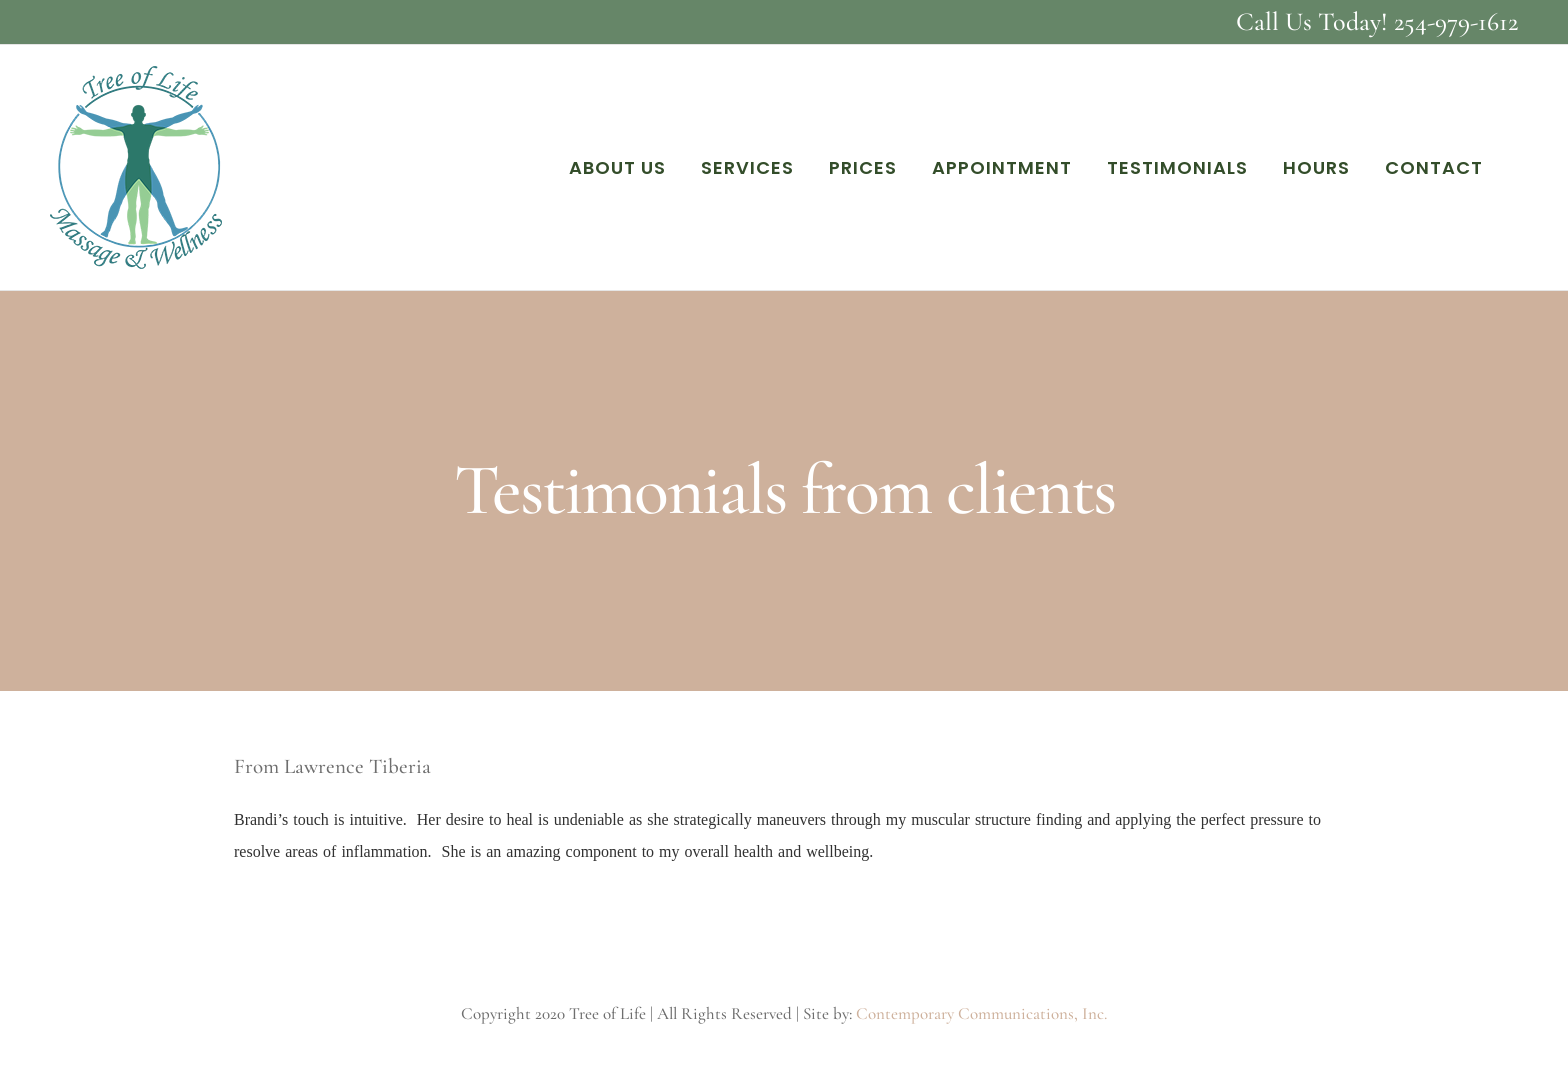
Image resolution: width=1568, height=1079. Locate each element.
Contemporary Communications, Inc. (981, 1013)
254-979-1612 (1456, 21)
